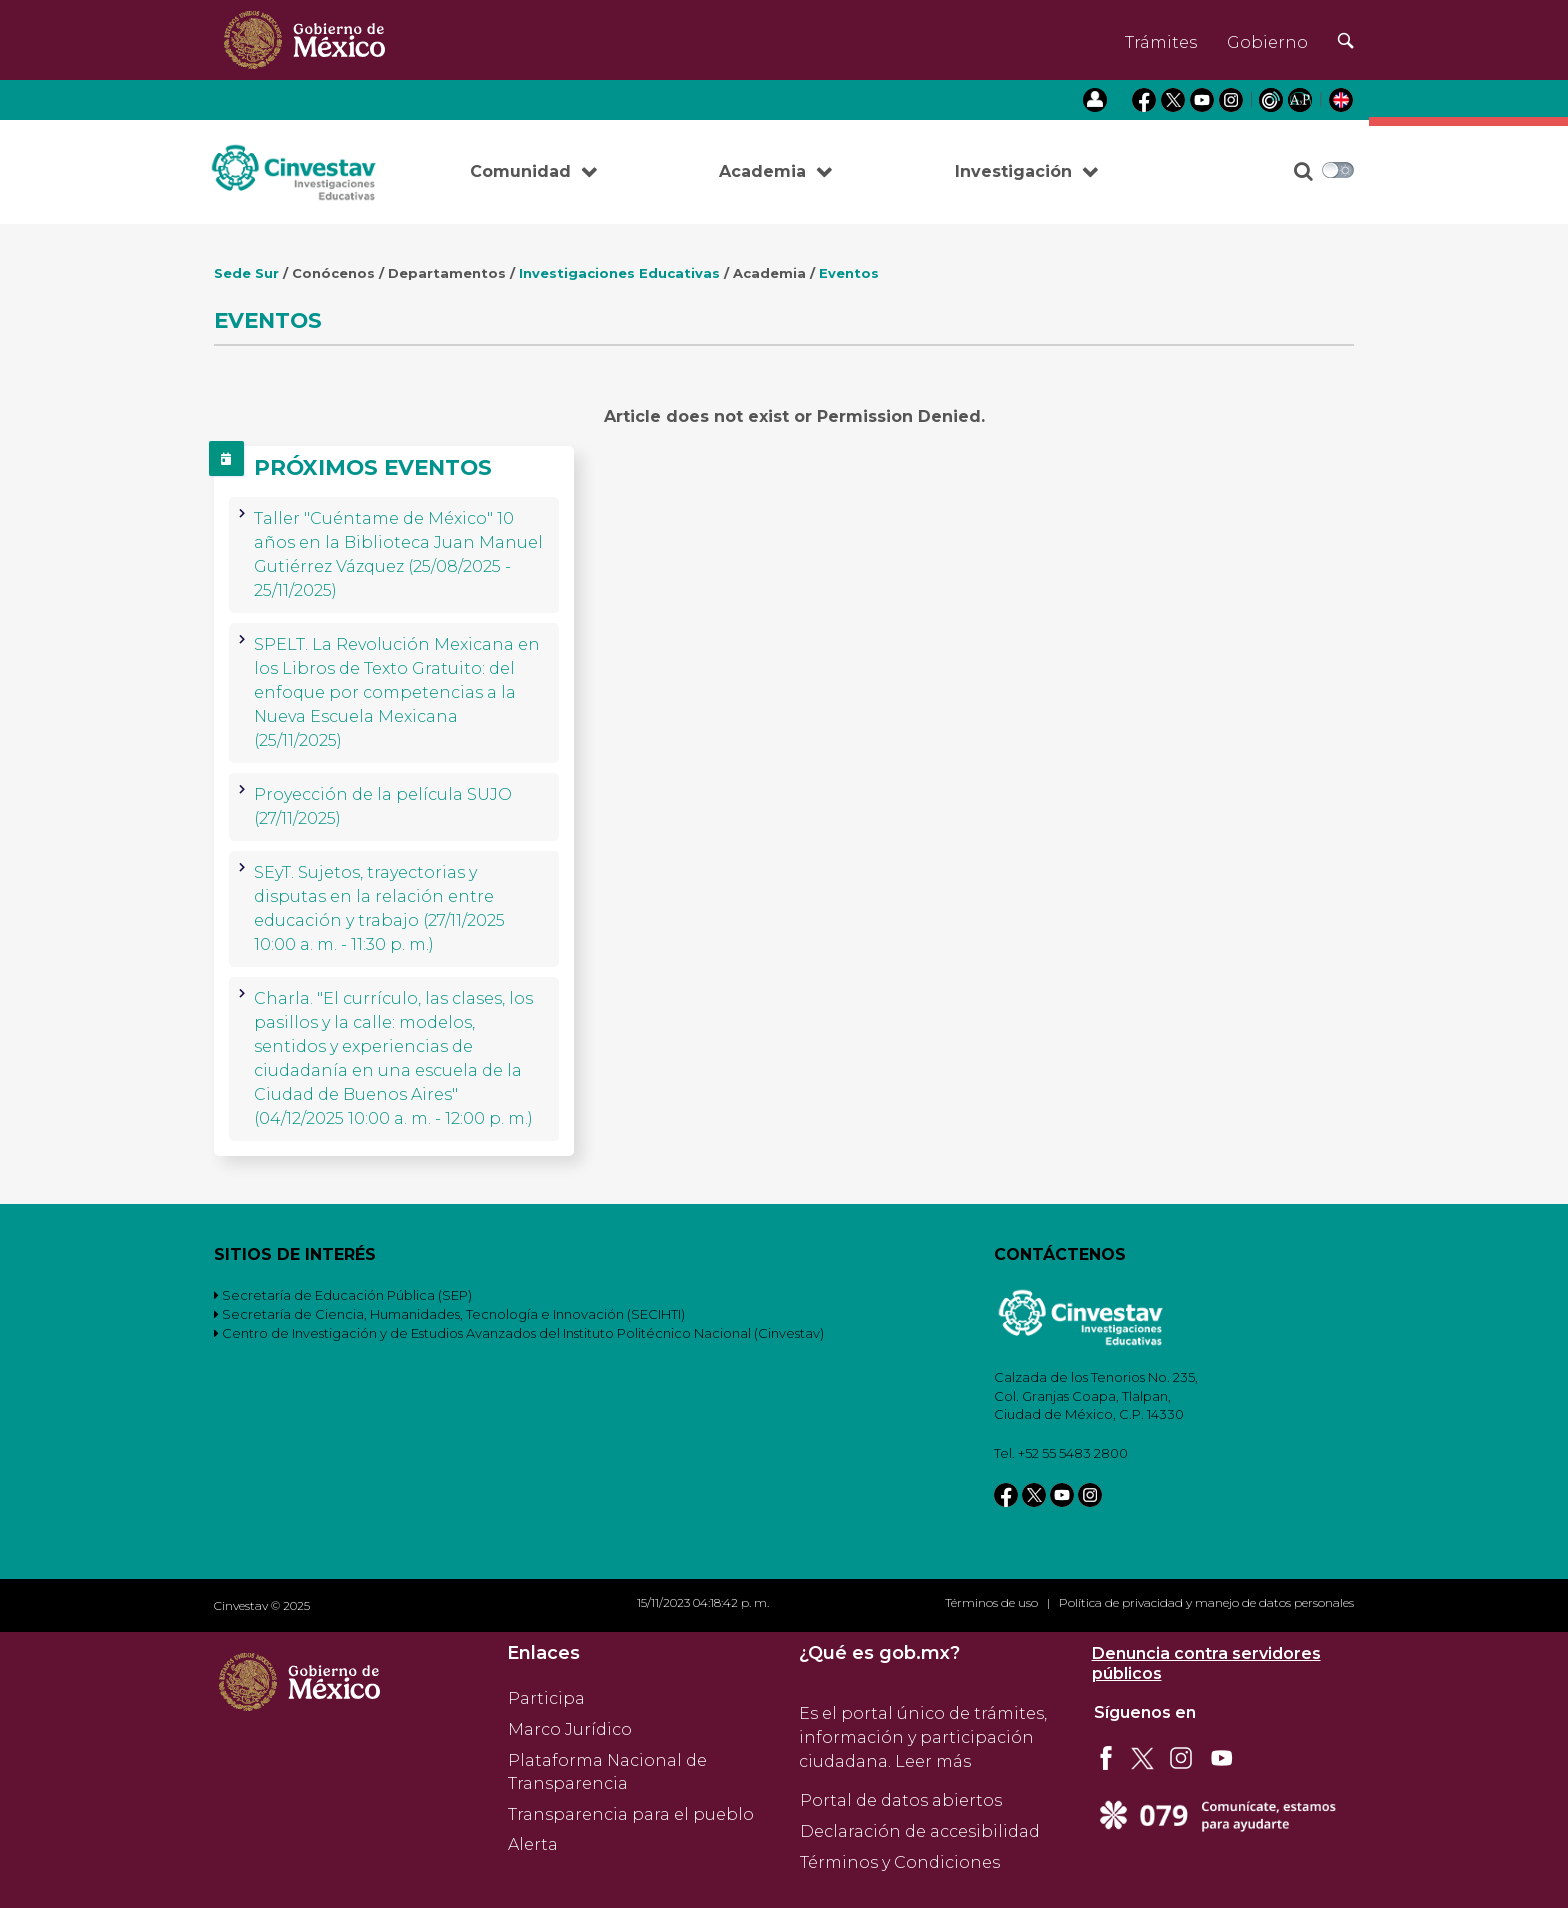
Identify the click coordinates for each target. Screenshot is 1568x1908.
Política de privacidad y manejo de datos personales (1206, 1602)
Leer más (933, 1761)
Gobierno (1267, 42)
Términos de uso (991, 1602)
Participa (546, 1698)
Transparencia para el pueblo (631, 1814)
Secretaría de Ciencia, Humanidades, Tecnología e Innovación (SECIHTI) (449, 1314)
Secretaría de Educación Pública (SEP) (343, 1295)
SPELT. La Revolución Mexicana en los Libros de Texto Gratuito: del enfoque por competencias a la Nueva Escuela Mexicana (397, 692)
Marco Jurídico (570, 1729)
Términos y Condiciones (900, 1862)
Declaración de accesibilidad (920, 1831)
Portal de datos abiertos (901, 1800)
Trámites (1161, 42)
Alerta (533, 1844)
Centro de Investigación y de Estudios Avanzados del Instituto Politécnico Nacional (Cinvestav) (519, 1333)
